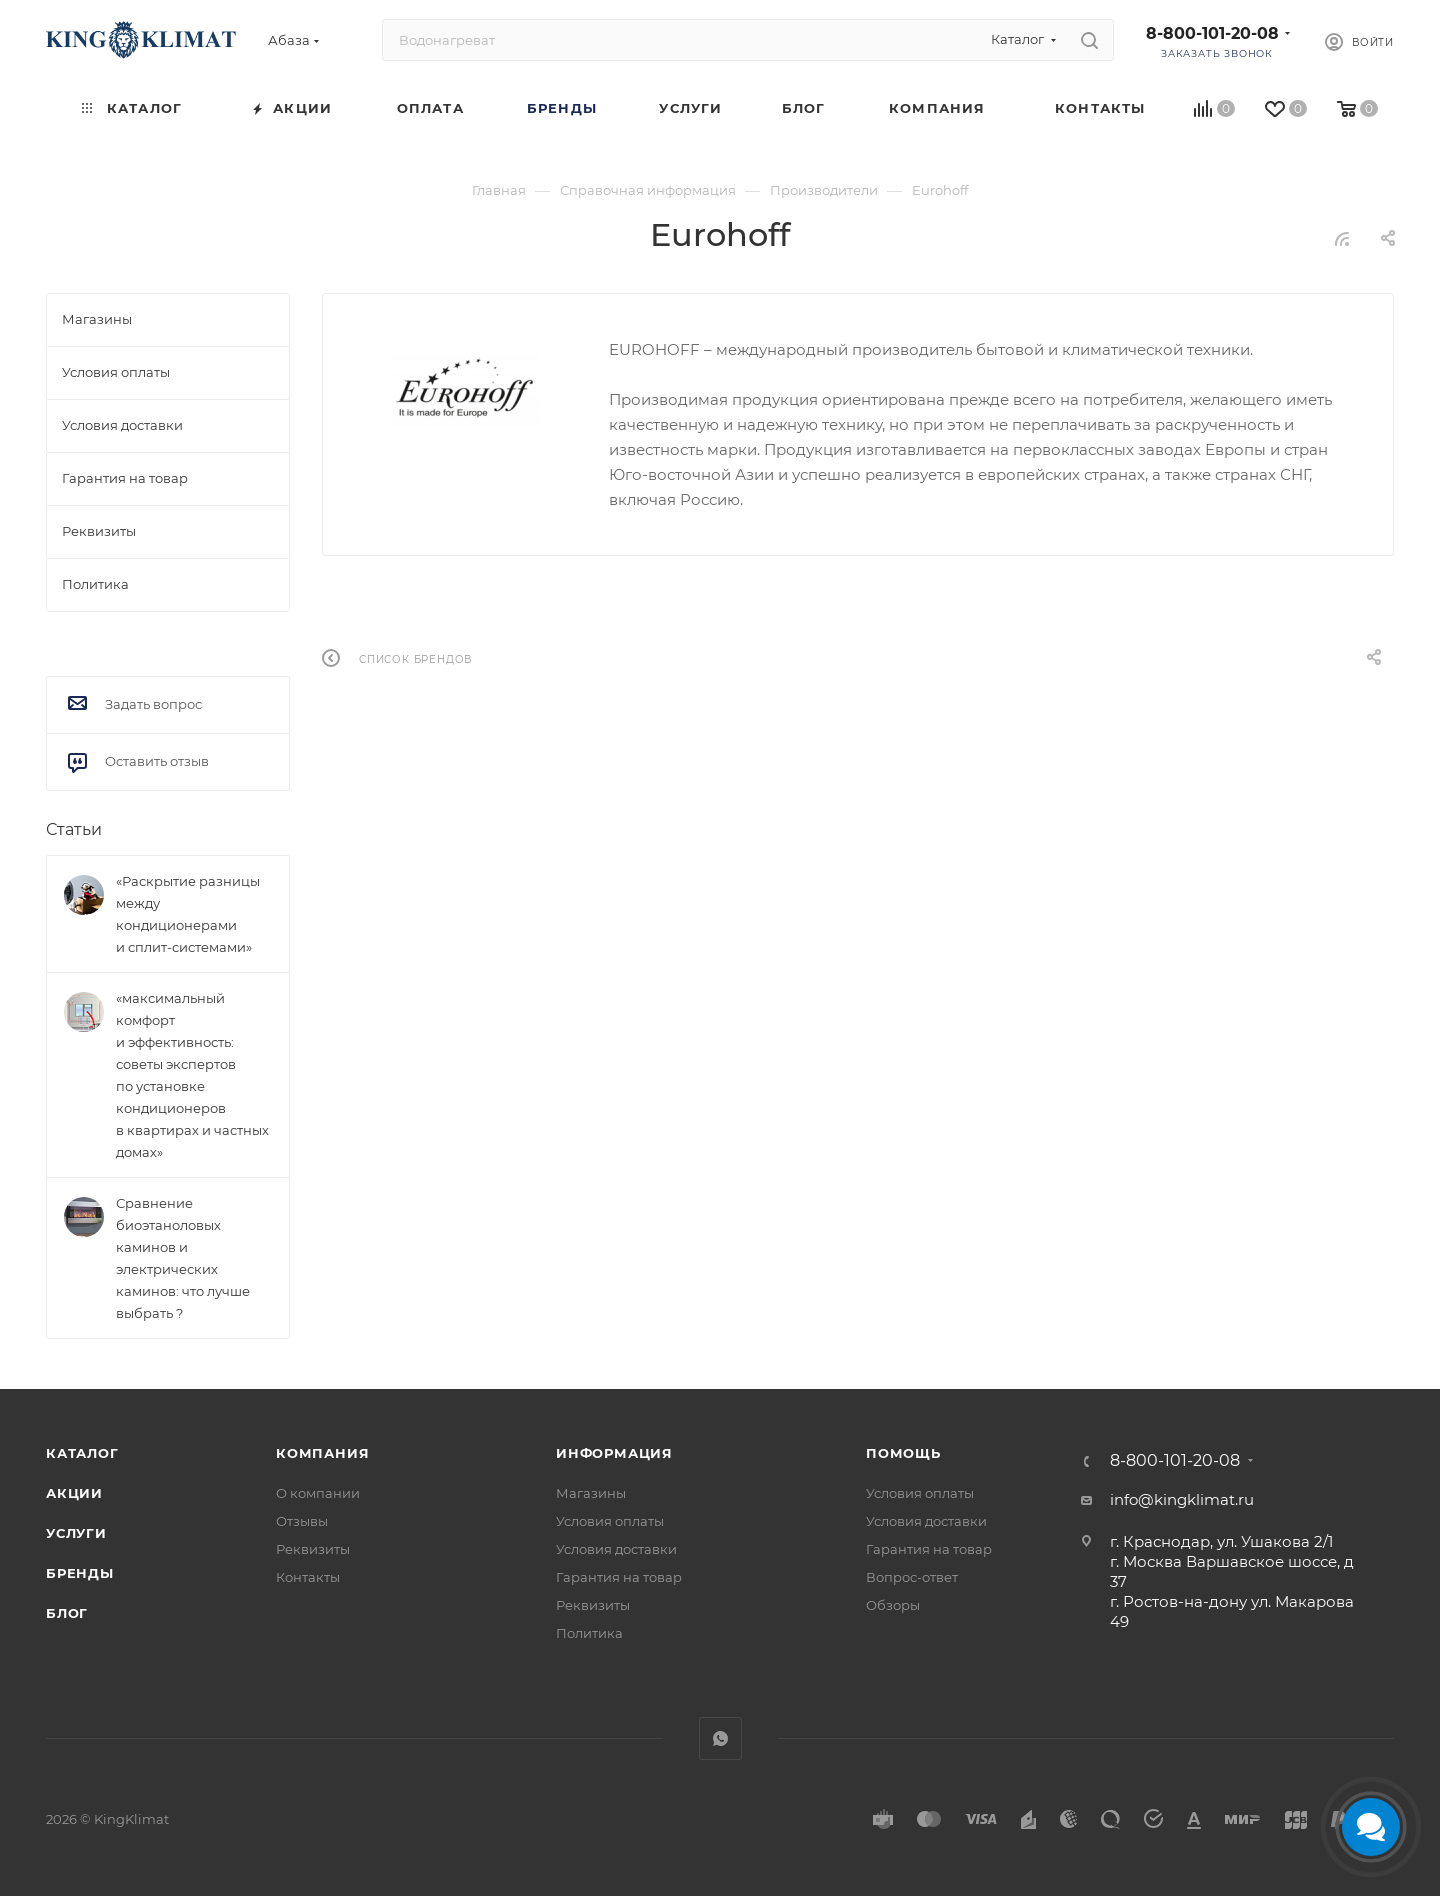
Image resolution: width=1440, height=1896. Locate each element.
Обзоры (893, 1605)
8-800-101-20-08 (1212, 33)
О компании (318, 1493)
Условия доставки (616, 1549)
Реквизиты (313, 1549)
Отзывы (302, 1521)
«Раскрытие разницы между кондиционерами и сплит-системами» (188, 914)
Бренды (80, 1573)
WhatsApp (720, 1738)
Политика (589, 1633)
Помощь (903, 1453)
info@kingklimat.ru (1182, 1499)
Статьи (74, 829)
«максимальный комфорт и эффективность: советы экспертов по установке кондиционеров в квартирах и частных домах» (192, 1075)
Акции (74, 1493)
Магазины (591, 1493)
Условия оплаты (610, 1521)
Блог (67, 1613)
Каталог (82, 1453)
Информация (614, 1453)
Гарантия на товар (619, 1577)
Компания (322, 1453)
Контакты (308, 1577)
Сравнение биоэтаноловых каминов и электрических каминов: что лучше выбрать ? (183, 1258)
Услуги (76, 1533)
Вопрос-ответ (912, 1577)
